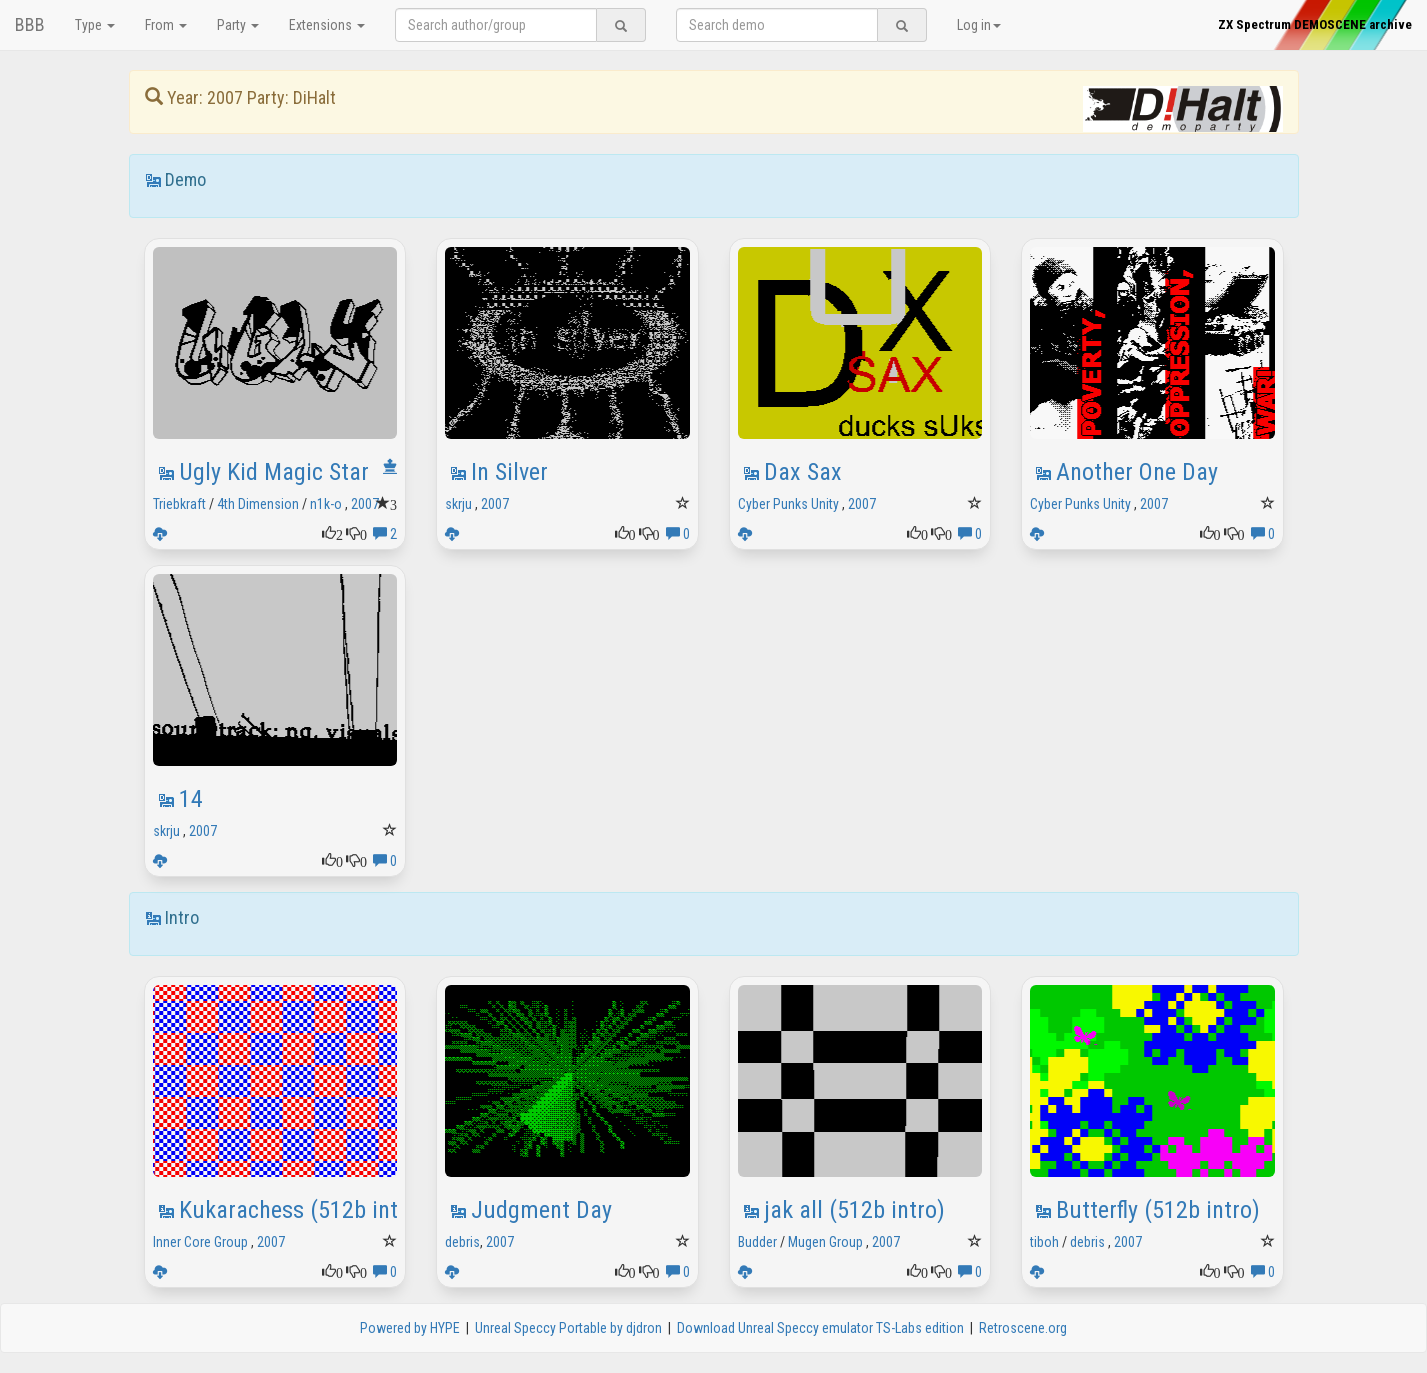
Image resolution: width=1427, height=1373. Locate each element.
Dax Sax (803, 472)
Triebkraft (179, 504)
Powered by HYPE (410, 1328)
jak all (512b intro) (854, 1210)
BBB (30, 24)
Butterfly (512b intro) (1158, 1210)
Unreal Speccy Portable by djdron (568, 1328)
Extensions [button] (327, 25)
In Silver (509, 472)
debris (462, 1242)
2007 (365, 504)
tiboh (1044, 1242)
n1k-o (326, 504)
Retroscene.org (1023, 1328)
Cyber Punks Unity (788, 504)
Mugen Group (825, 1242)
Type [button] (95, 25)
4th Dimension (258, 504)
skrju (458, 504)
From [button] (166, 25)
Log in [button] (979, 25)
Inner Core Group (200, 1242)
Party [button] (238, 25)
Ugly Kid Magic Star (274, 472)
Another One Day (1137, 472)
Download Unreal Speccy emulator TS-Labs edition (820, 1328)
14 (191, 799)
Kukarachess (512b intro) (302, 1210)
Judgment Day (541, 1210)
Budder (757, 1242)
